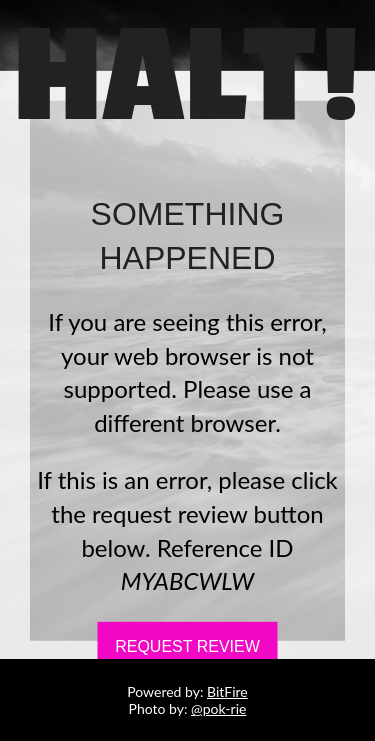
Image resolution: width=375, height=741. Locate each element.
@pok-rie (218, 708)
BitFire (227, 691)
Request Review (187, 646)
